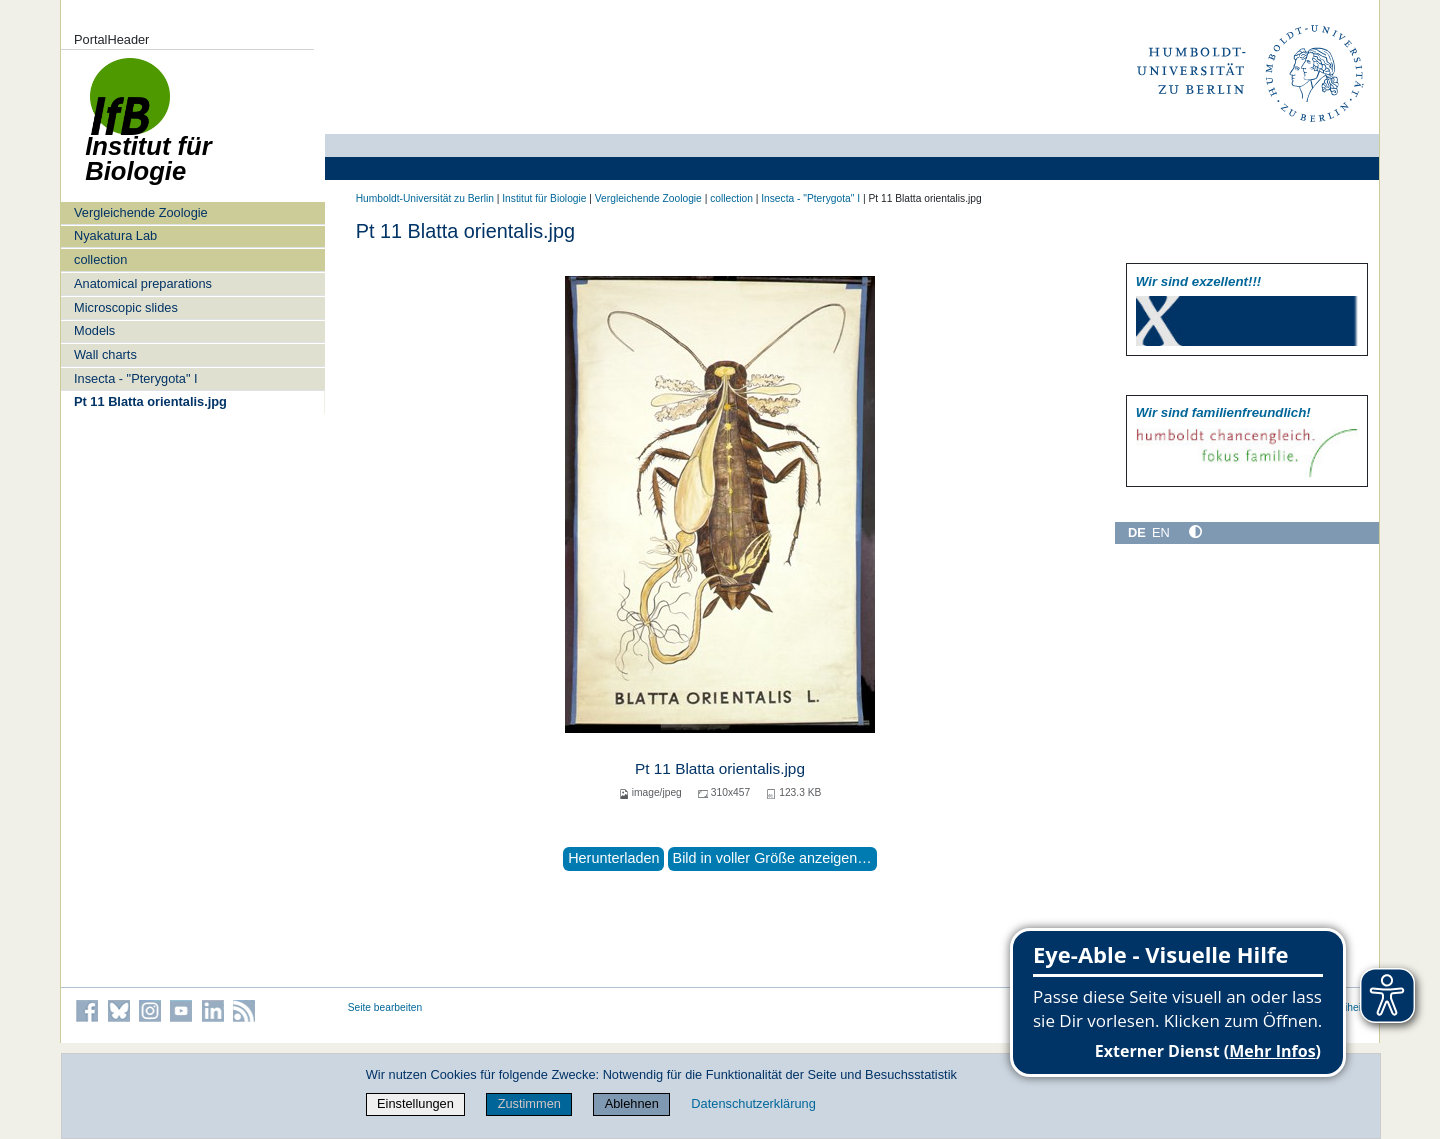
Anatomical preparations (143, 283)
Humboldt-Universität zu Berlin (425, 198)
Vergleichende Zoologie (141, 212)
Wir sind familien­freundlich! (1223, 412)
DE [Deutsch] (1137, 532)
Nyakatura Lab (115, 235)
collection (100, 259)
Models (94, 330)
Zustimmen (529, 1103)
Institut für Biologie (544, 198)
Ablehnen (632, 1103)
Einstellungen (415, 1103)
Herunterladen (613, 858)
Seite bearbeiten (385, 1007)
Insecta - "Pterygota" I (136, 378)
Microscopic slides (126, 307)
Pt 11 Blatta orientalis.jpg (150, 401)
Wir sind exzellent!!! (1198, 281)
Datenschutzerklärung (753, 1103)
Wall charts (105, 354)
